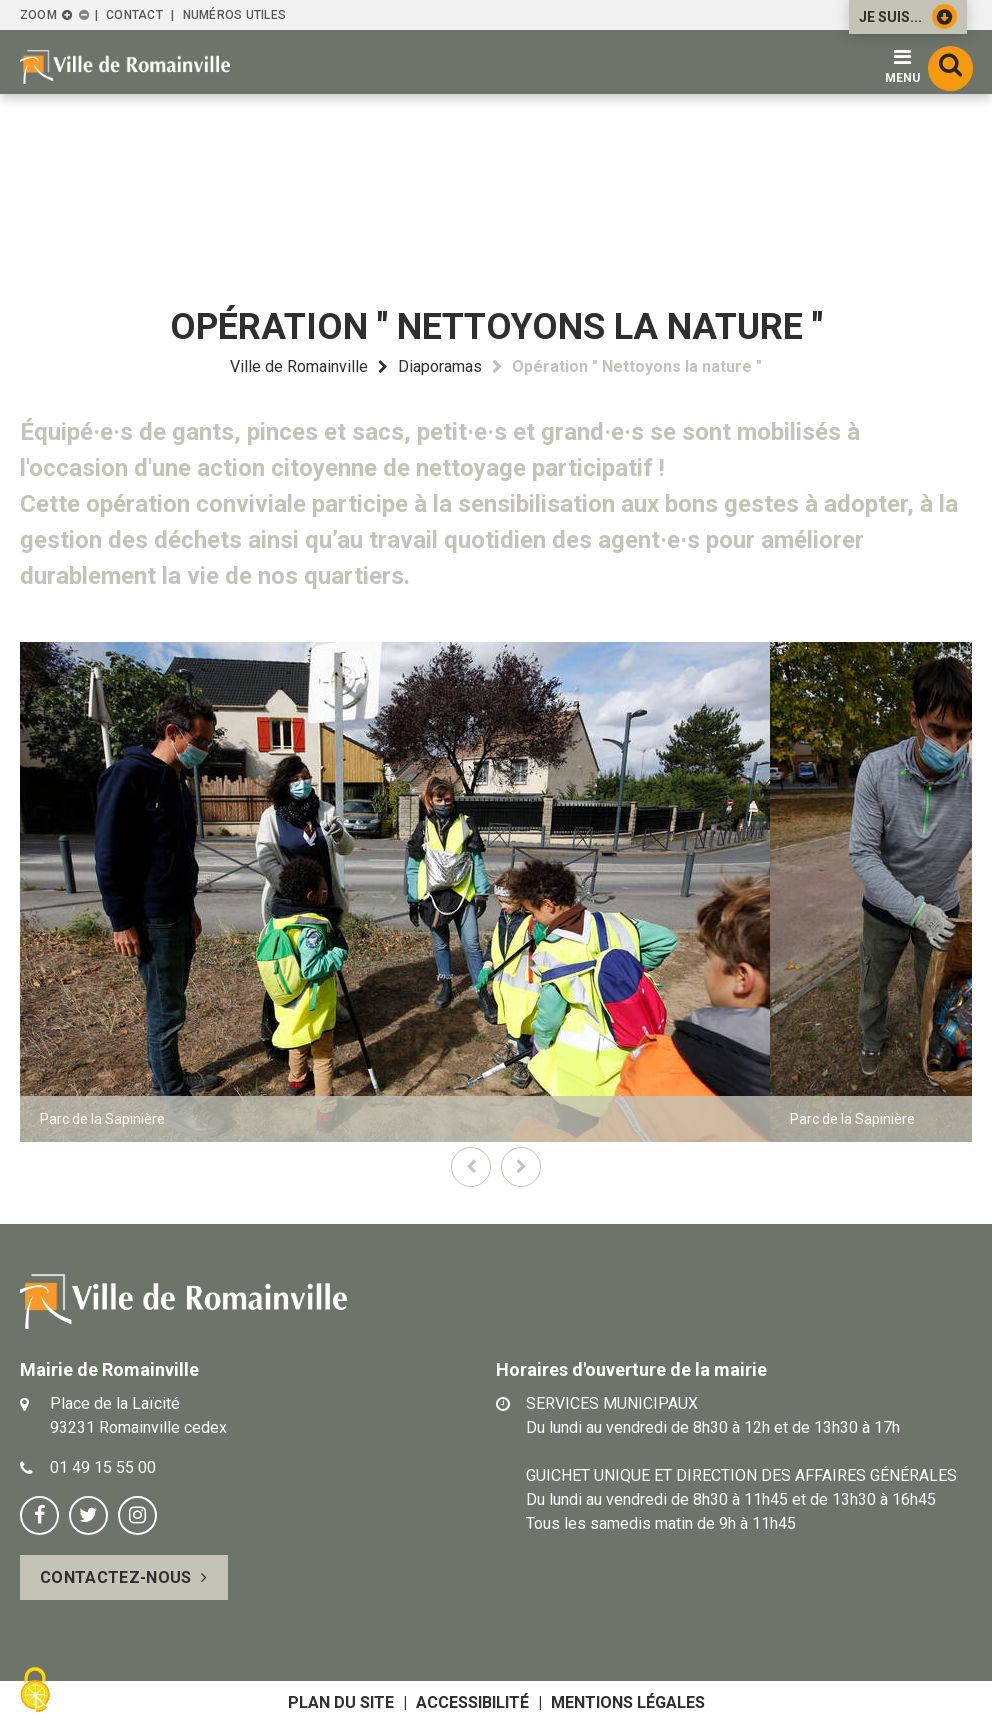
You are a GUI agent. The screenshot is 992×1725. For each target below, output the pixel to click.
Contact (134, 15)
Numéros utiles (234, 15)
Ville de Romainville (299, 366)
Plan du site (341, 1702)
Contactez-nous (115, 1577)
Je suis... (908, 16)
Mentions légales (628, 1702)
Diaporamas (440, 366)
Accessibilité (472, 1702)
